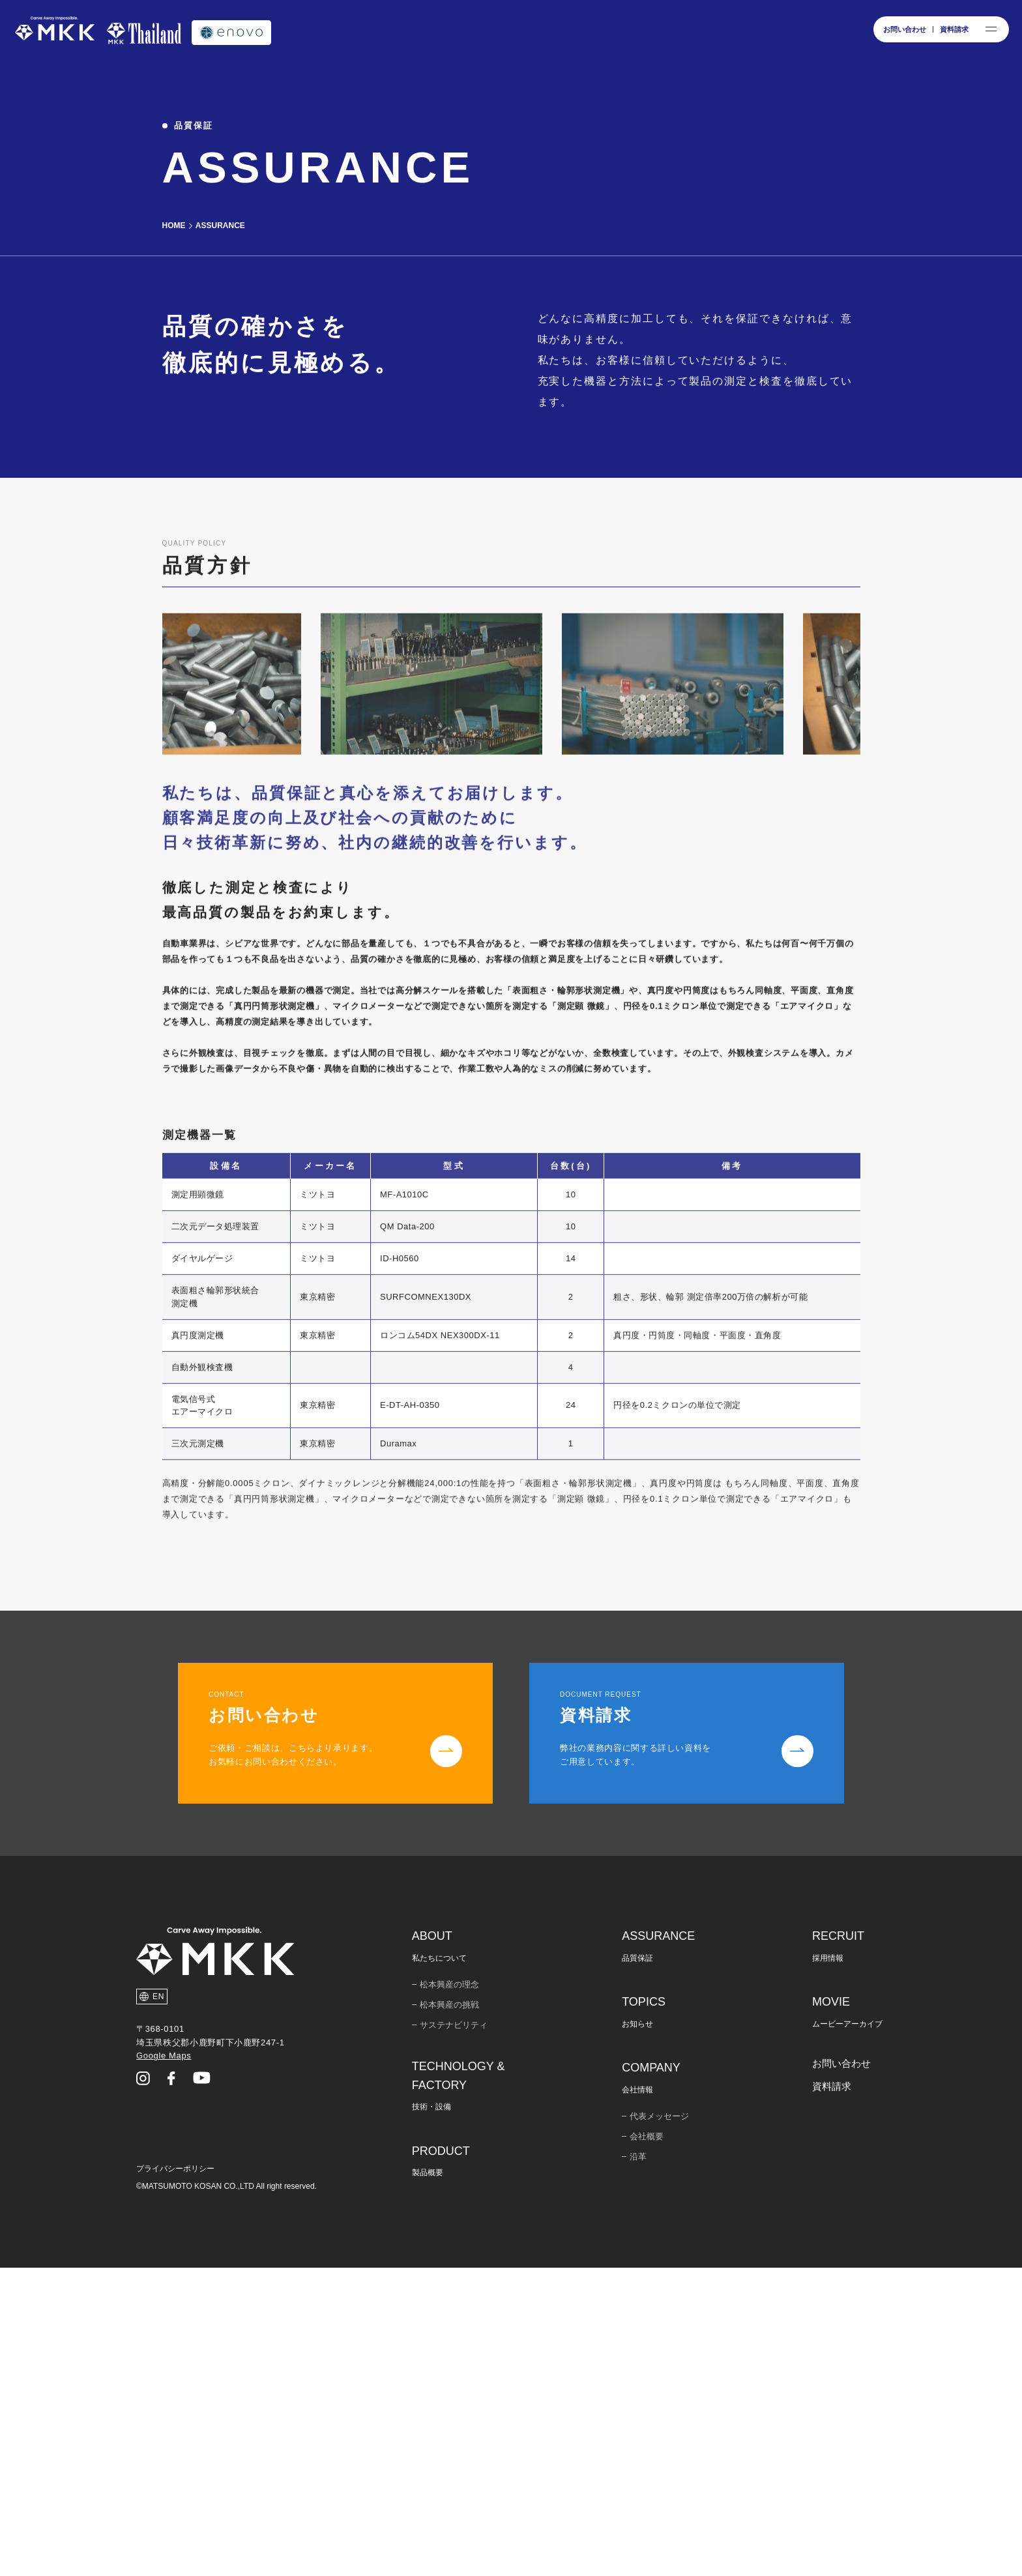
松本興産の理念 (449, 2293)
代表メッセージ (659, 2424)
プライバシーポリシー (175, 2477)
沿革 (638, 2465)
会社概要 (647, 2444)
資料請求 (831, 2394)
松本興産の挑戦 (449, 2313)
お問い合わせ (841, 2372)
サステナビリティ (454, 2333)
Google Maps (163, 2364)
